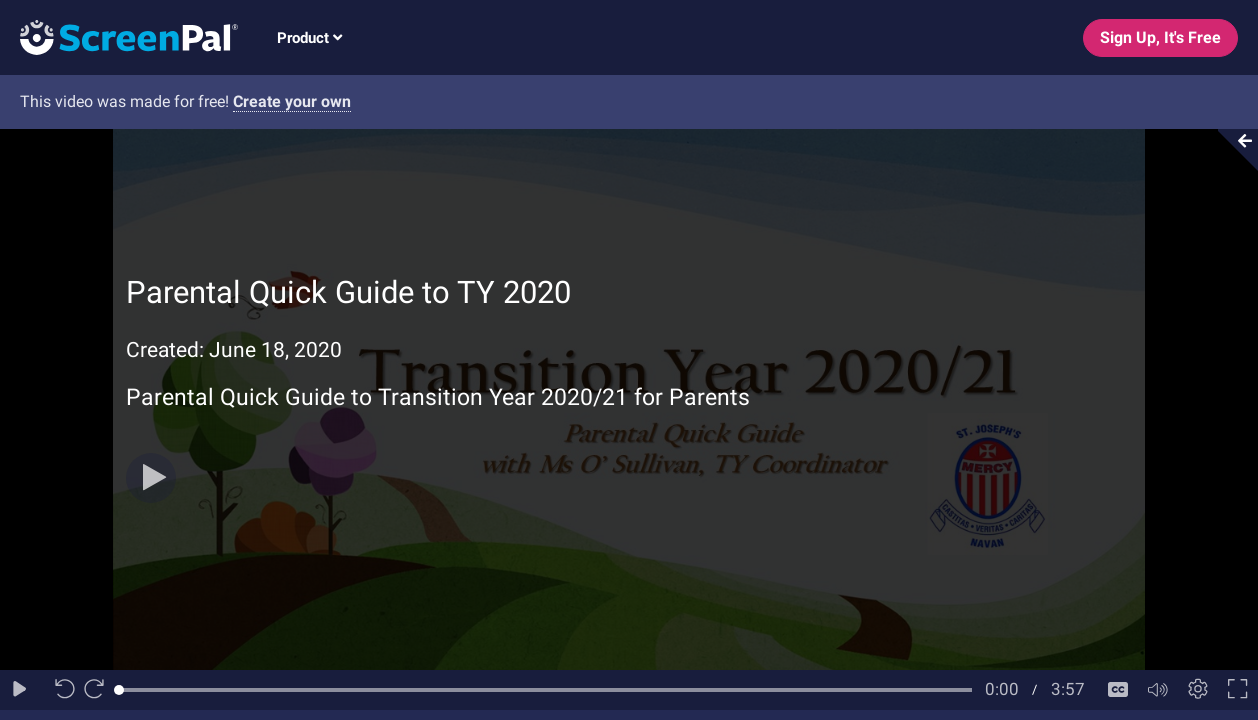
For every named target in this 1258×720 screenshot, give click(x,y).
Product (309, 38)
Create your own (292, 101)
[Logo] (119, 36)
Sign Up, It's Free (1160, 37)
